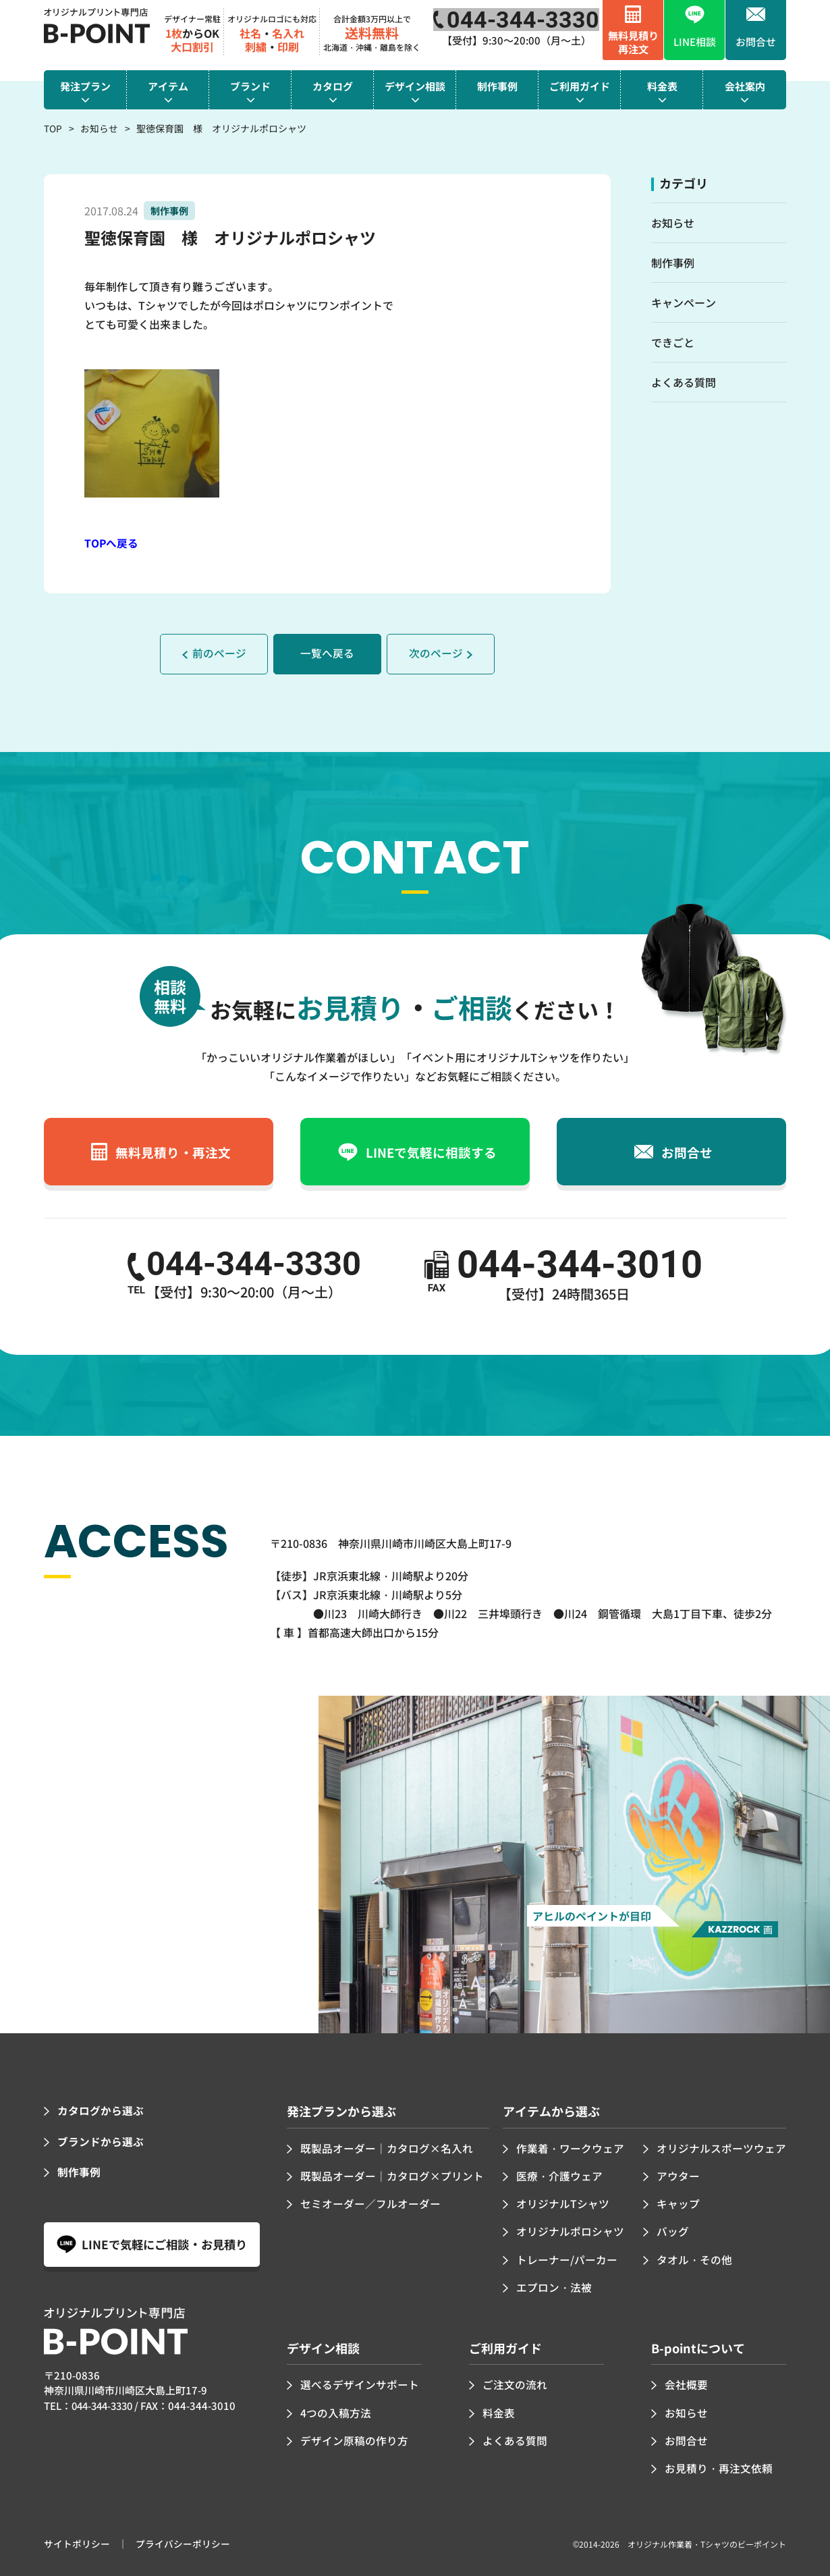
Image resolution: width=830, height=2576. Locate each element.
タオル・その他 (694, 2257)
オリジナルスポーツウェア (721, 2147)
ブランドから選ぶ (100, 2140)
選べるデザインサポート (359, 2383)
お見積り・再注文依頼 (719, 2465)
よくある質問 (683, 382)
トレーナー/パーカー (566, 2257)
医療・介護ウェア (559, 2175)
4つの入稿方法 (335, 2410)
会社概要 (686, 2383)
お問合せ (686, 2438)
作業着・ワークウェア (570, 2147)
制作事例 (672, 262)
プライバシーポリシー (183, 2541)
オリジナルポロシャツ (570, 2230)
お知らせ (99, 128)
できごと (672, 342)
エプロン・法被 (554, 2285)
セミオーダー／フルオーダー (370, 2203)
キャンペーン (683, 302)
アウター (678, 2175)
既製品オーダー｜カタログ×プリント (392, 2175)
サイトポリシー (77, 2541)
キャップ (678, 2203)
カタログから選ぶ (100, 2110)
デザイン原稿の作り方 (354, 2438)
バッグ (673, 2230)
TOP (53, 128)
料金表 (498, 2410)
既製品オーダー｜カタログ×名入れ (386, 2147)
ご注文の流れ (514, 2383)
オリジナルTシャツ (562, 2203)
